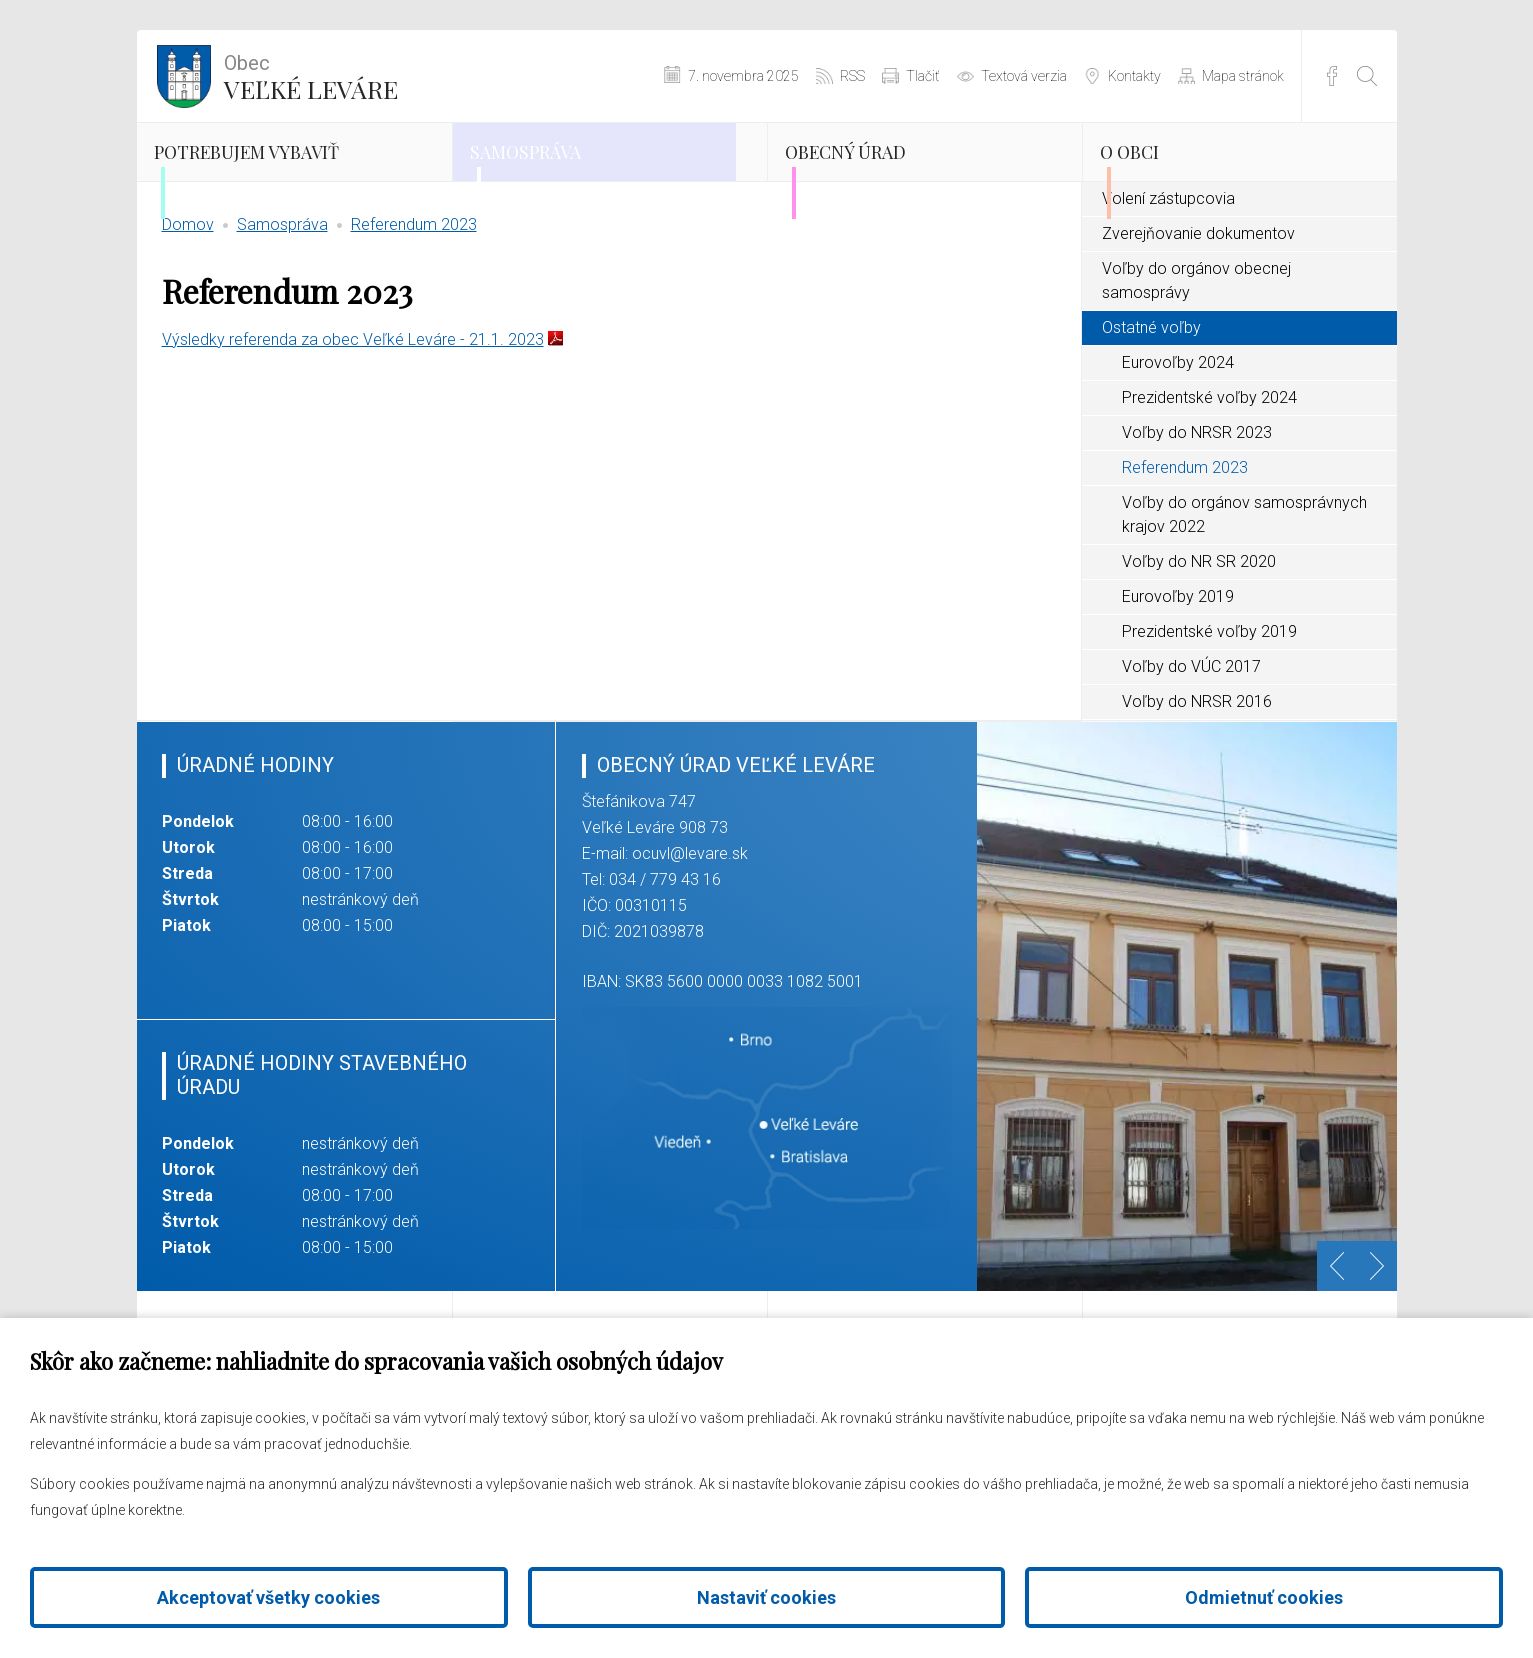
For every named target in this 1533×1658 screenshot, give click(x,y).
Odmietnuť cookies (1264, 1597)
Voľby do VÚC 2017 (1191, 746)
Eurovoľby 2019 (1178, 676)
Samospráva (571, 175)
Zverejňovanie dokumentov (1198, 313)
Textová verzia (1024, 76)
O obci (1164, 175)
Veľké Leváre (311, 75)
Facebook (1332, 76)
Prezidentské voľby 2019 (1209, 711)
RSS (852, 76)
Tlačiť (923, 76)
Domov (188, 304)
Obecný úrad (891, 175)
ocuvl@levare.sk (690, 933)
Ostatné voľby (1151, 407)
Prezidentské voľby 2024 (1209, 477)
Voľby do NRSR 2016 (1197, 781)
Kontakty (1134, 76)
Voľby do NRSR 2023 (1197, 512)
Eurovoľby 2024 (1178, 442)
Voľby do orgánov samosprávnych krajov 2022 (1244, 594)
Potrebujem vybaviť (254, 192)
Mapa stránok (1243, 76)
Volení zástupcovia (1168, 278)
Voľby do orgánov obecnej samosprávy (1196, 360)
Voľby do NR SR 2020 (1199, 641)
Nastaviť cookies (766, 1597)
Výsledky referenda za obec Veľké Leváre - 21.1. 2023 (353, 419)
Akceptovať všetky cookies (268, 1597)
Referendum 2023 (414, 304)
